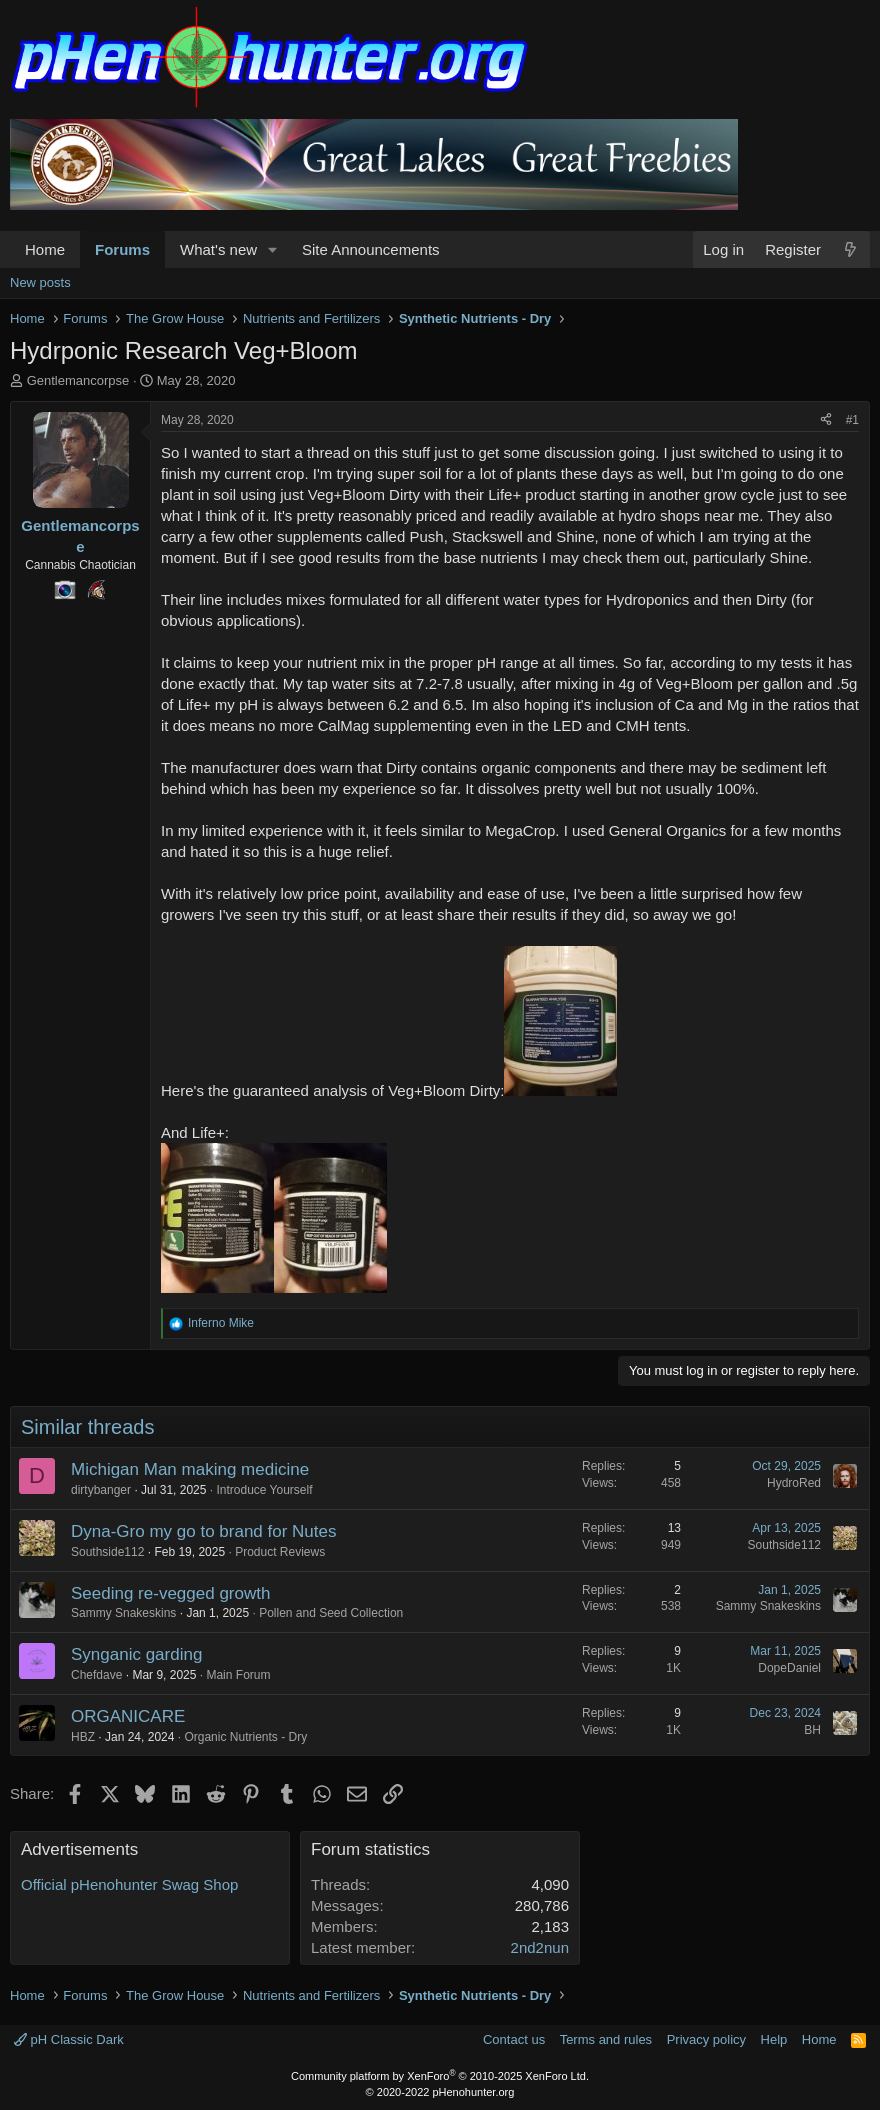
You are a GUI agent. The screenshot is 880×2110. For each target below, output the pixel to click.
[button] (273, 249)
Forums (122, 249)
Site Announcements (371, 249)
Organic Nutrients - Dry (245, 1737)
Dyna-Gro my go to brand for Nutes (204, 1531)
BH (812, 1730)
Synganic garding (136, 1654)
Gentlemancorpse (78, 380)
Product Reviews (280, 1552)
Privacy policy (706, 2039)
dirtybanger (101, 1490)
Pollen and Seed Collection (331, 1613)
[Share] (826, 420)
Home (45, 249)
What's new (218, 249)
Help (774, 2039)
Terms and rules (606, 2039)
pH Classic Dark (69, 2039)
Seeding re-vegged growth (170, 1593)
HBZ (83, 1737)
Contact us (514, 2039)
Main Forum (238, 1675)
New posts (40, 282)
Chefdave (96, 1675)
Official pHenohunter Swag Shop (129, 1884)
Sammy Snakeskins (123, 1613)
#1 (852, 420)
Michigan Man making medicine (190, 1469)
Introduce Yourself (264, 1490)
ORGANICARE (128, 1716)
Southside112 (107, 1552)
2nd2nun (540, 1947)
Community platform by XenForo (440, 2076)
